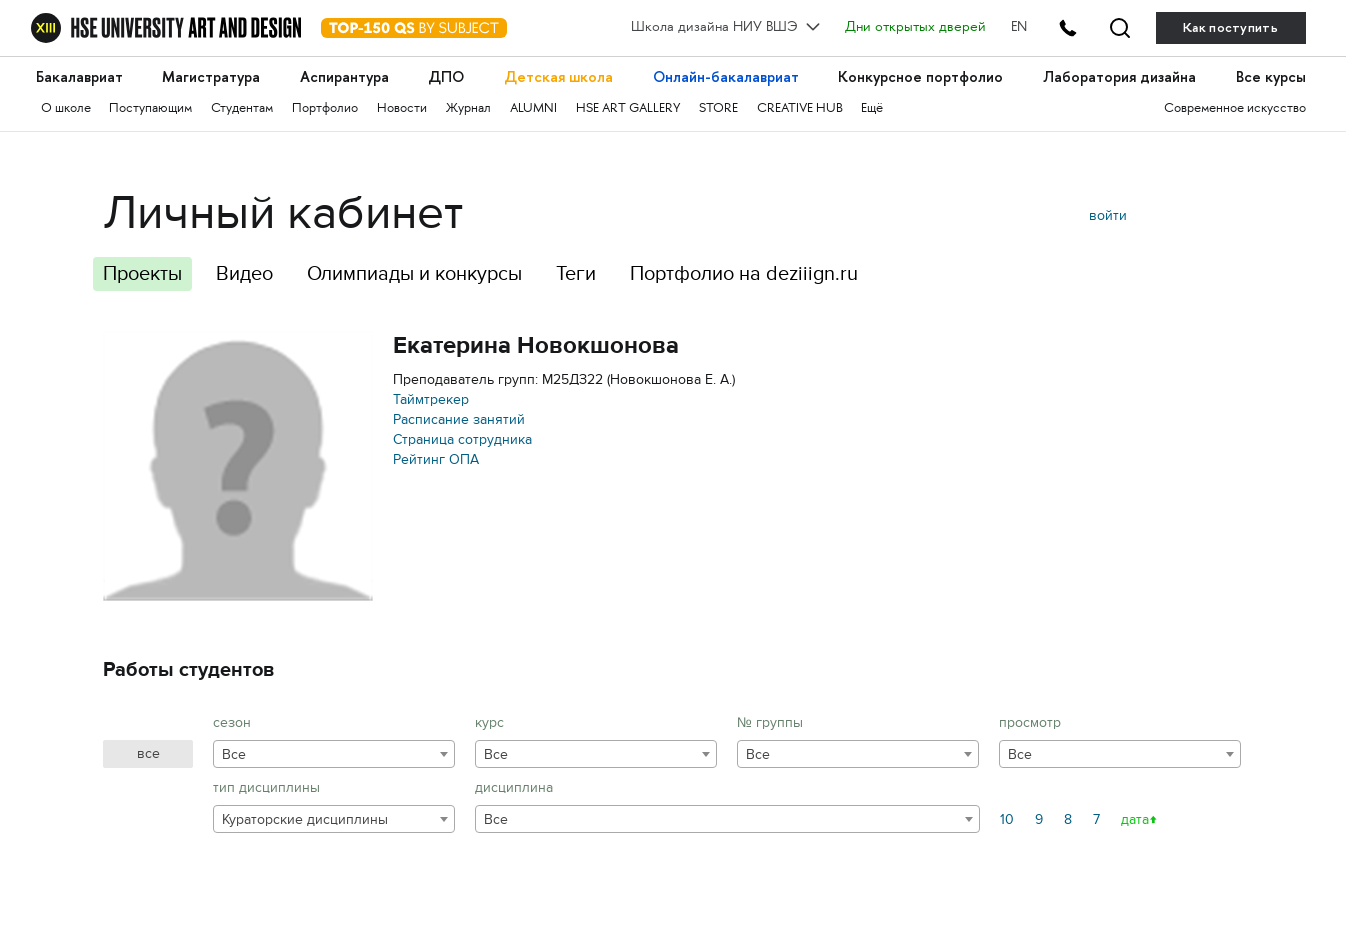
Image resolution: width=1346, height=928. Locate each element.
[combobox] (334, 754)
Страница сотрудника (462, 439)
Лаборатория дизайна (1119, 78)
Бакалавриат (79, 78)
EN (1019, 28)
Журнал (468, 109)
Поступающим (150, 109)
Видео (244, 273)
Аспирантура (344, 78)
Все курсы (1271, 78)
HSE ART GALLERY (628, 109)
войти (1108, 215)
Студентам (242, 109)
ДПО (446, 78)
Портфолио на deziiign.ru (744, 273)
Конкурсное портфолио (920, 78)
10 (1007, 819)
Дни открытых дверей (915, 28)
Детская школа (558, 78)
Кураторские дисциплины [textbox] (305, 819)
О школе (66, 109)
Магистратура (211, 78)
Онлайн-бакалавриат (726, 78)
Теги (576, 273)
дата (1135, 819)
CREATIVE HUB (800, 109)
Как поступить (1230, 27)
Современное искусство (1235, 109)
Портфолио (325, 109)
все (148, 753)
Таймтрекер (431, 399)
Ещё (872, 109)
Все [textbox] (234, 754)
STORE (718, 109)
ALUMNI (533, 109)
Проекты (142, 273)
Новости (402, 109)
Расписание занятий (459, 419)
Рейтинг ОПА (436, 459)
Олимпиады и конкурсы (414, 273)
